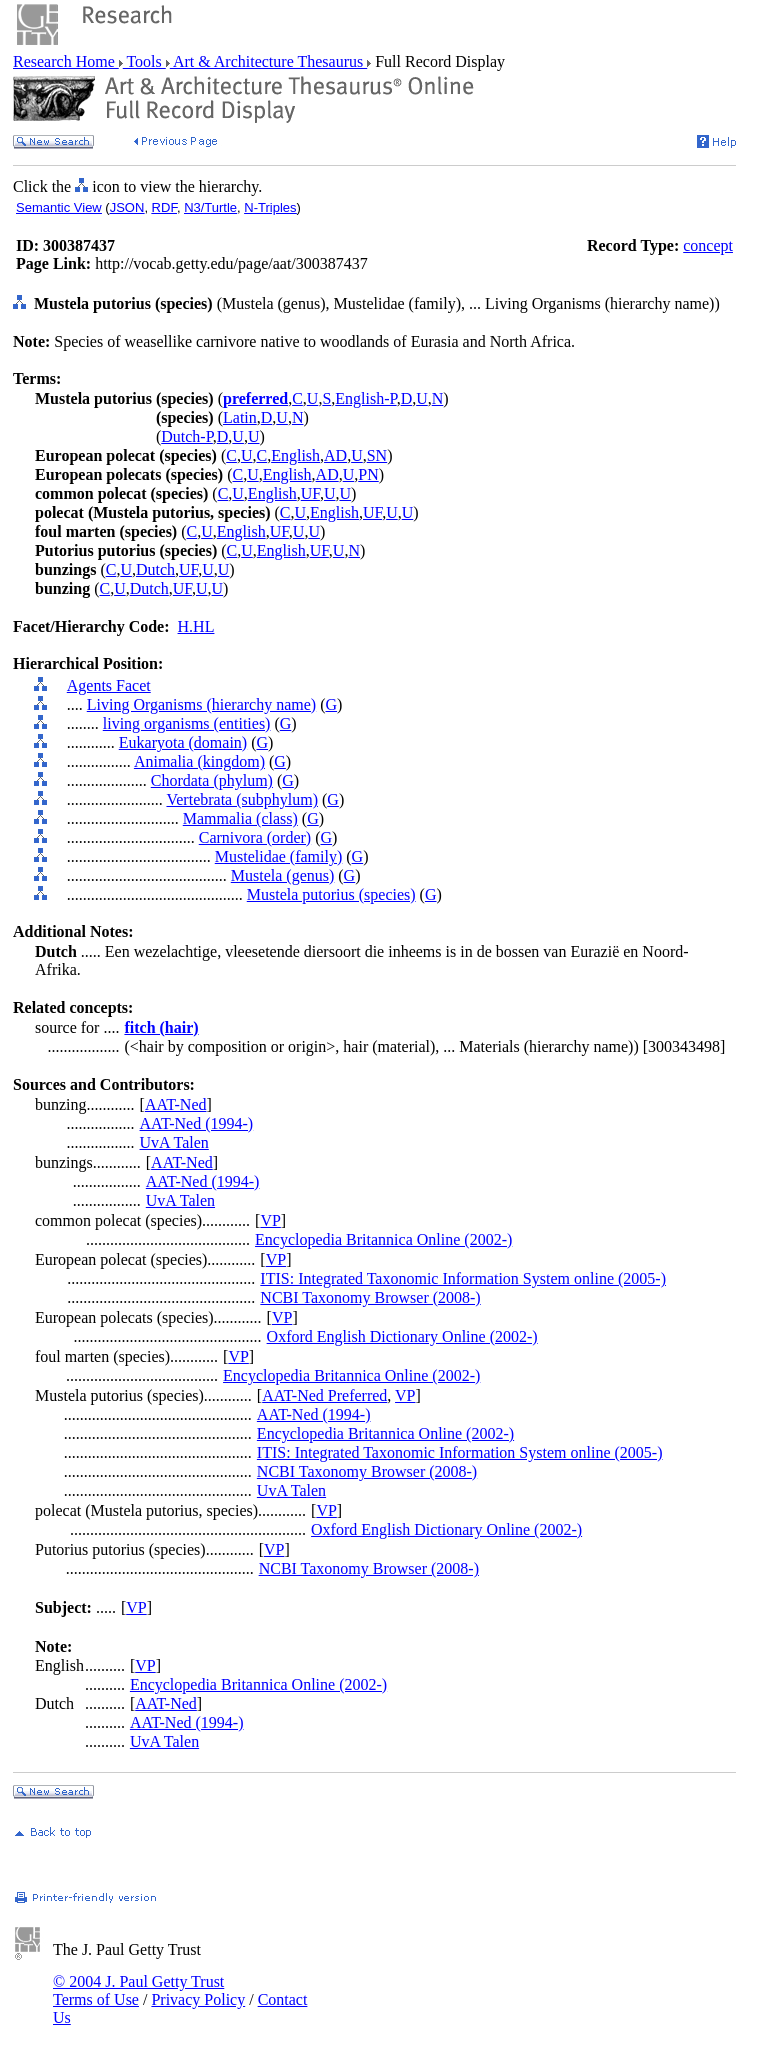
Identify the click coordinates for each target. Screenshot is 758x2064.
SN (377, 455)
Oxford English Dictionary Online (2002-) (402, 1336)
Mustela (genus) (283, 875)
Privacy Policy (198, 1999)
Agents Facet (109, 685)
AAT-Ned (176, 1104)
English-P (365, 398)
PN (368, 474)
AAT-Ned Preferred (324, 1395)
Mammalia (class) (240, 818)
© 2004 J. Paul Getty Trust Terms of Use (138, 1990)
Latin (240, 417)
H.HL (196, 626)
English (295, 455)
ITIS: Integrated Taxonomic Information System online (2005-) (463, 1278)
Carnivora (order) (255, 837)
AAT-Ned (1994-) (197, 1123)
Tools (144, 61)
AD (335, 455)
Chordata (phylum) (212, 780)
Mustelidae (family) (279, 856)
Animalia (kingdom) (199, 761)
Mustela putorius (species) (331, 894)
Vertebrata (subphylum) (242, 799)
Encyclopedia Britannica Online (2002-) (383, 1239)
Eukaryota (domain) (183, 742)
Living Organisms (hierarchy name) (201, 704)
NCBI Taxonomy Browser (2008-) (370, 1297)
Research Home (66, 61)
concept (708, 245)
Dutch (155, 569)
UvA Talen (174, 1142)
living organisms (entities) (187, 723)
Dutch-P (187, 436)
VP (270, 1220)
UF (310, 493)
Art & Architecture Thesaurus (268, 61)
